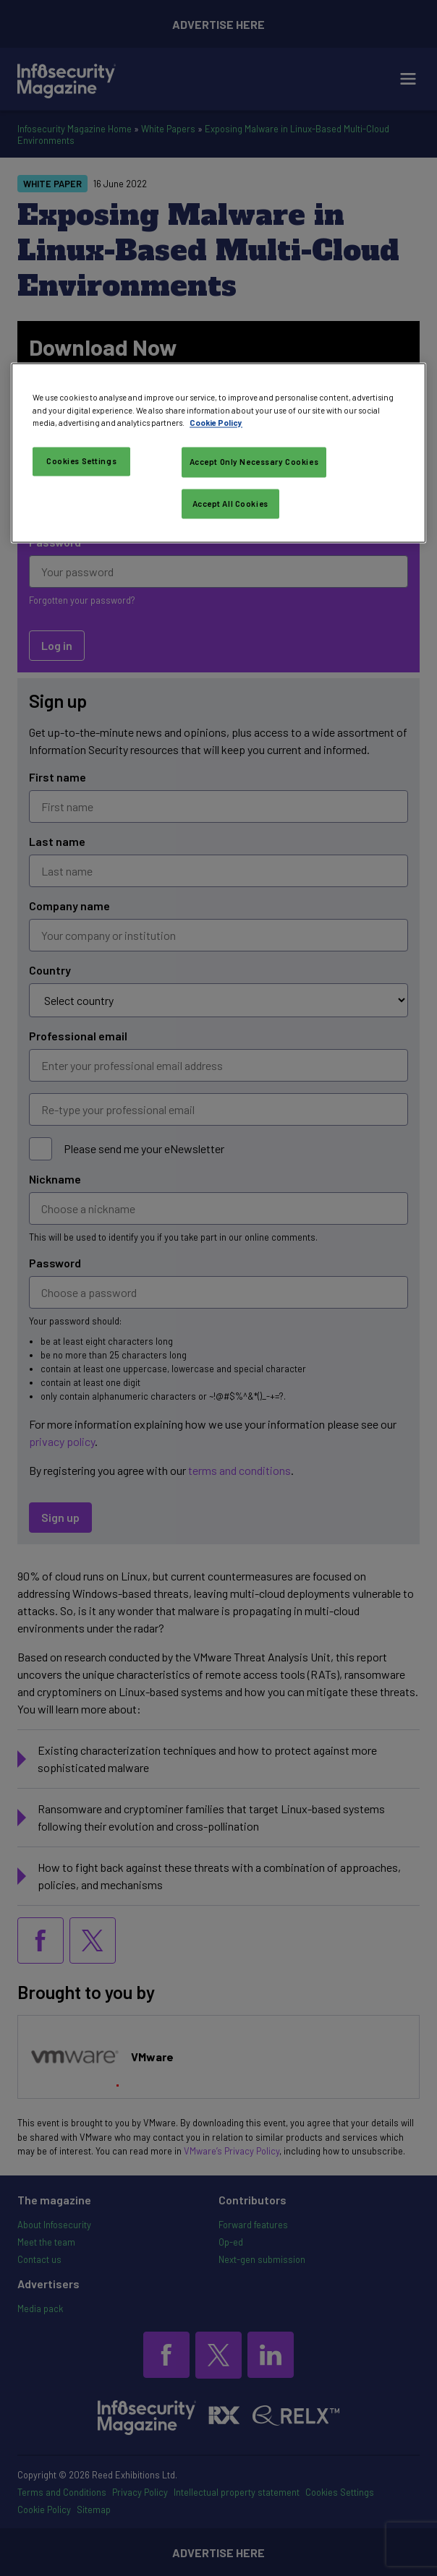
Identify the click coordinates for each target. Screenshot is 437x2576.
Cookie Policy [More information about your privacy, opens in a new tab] (216, 422)
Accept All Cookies (230, 503)
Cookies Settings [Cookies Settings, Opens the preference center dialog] (81, 461)
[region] (218, 453)
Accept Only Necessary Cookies (254, 461)
